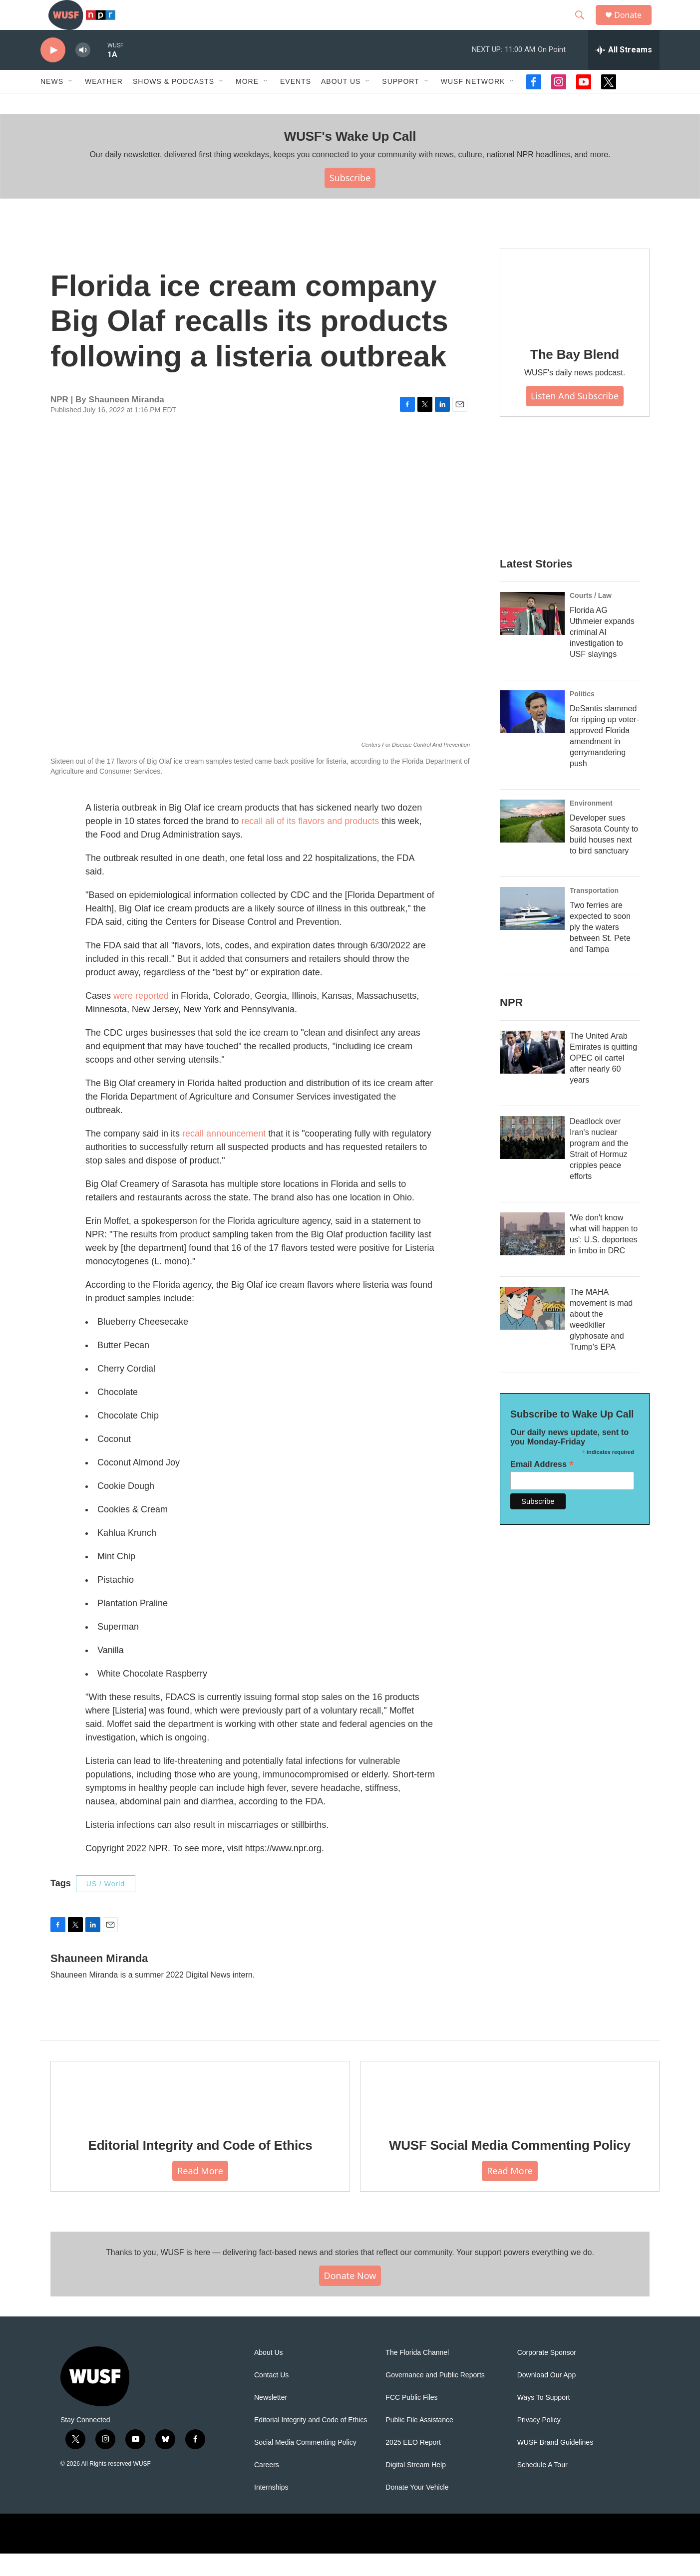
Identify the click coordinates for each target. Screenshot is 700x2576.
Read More (200, 2193)
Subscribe (350, 200)
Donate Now (350, 2298)
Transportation (594, 913)
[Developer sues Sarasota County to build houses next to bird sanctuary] (532, 843)
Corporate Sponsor (546, 2375)
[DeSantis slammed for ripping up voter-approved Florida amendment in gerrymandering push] (532, 734)
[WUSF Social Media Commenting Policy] (509, 2115)
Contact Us (271, 2397)
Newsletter (270, 2420)
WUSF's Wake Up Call (350, 158)
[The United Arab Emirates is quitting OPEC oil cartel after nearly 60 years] (532, 1074)
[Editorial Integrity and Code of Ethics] (200, 2115)
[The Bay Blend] (574, 313)
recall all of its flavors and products (310, 844)
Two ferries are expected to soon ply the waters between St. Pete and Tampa (600, 949)
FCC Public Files (411, 2420)
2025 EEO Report (413, 2465)
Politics (582, 716)
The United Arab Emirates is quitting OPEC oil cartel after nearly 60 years (603, 1080)
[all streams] (624, 72)
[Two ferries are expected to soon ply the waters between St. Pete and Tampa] (532, 930)
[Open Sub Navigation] (71, 104)
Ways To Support (543, 2420)
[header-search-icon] (584, 26)
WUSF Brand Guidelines (555, 2465)
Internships (271, 2510)
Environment (591, 826)
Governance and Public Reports (434, 2397)
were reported (141, 1018)
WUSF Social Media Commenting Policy (510, 2167)
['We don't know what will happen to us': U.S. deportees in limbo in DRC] (532, 1256)
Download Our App (546, 2397)
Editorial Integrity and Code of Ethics (200, 2167)
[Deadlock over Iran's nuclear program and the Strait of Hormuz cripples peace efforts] (532, 1160)
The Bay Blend (574, 376)
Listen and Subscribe (575, 418)
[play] (53, 72)
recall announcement (224, 1156)
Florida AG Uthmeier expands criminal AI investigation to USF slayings (602, 654)
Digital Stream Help (415, 2487)
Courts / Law (591, 618)
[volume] (82, 72)
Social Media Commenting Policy (305, 2465)
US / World (105, 1906)
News (51, 104)
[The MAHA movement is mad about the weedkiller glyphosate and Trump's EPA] (532, 1330)
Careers (266, 2487)
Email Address (542, 1486)
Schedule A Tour (542, 2487)
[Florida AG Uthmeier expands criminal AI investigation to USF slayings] (532, 635)
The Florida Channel (417, 2375)
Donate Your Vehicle (416, 2510)
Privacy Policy (539, 2442)
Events (295, 104)
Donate (634, 26)
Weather (104, 104)
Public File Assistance (419, 2442)
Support (400, 104)
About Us (268, 2375)
